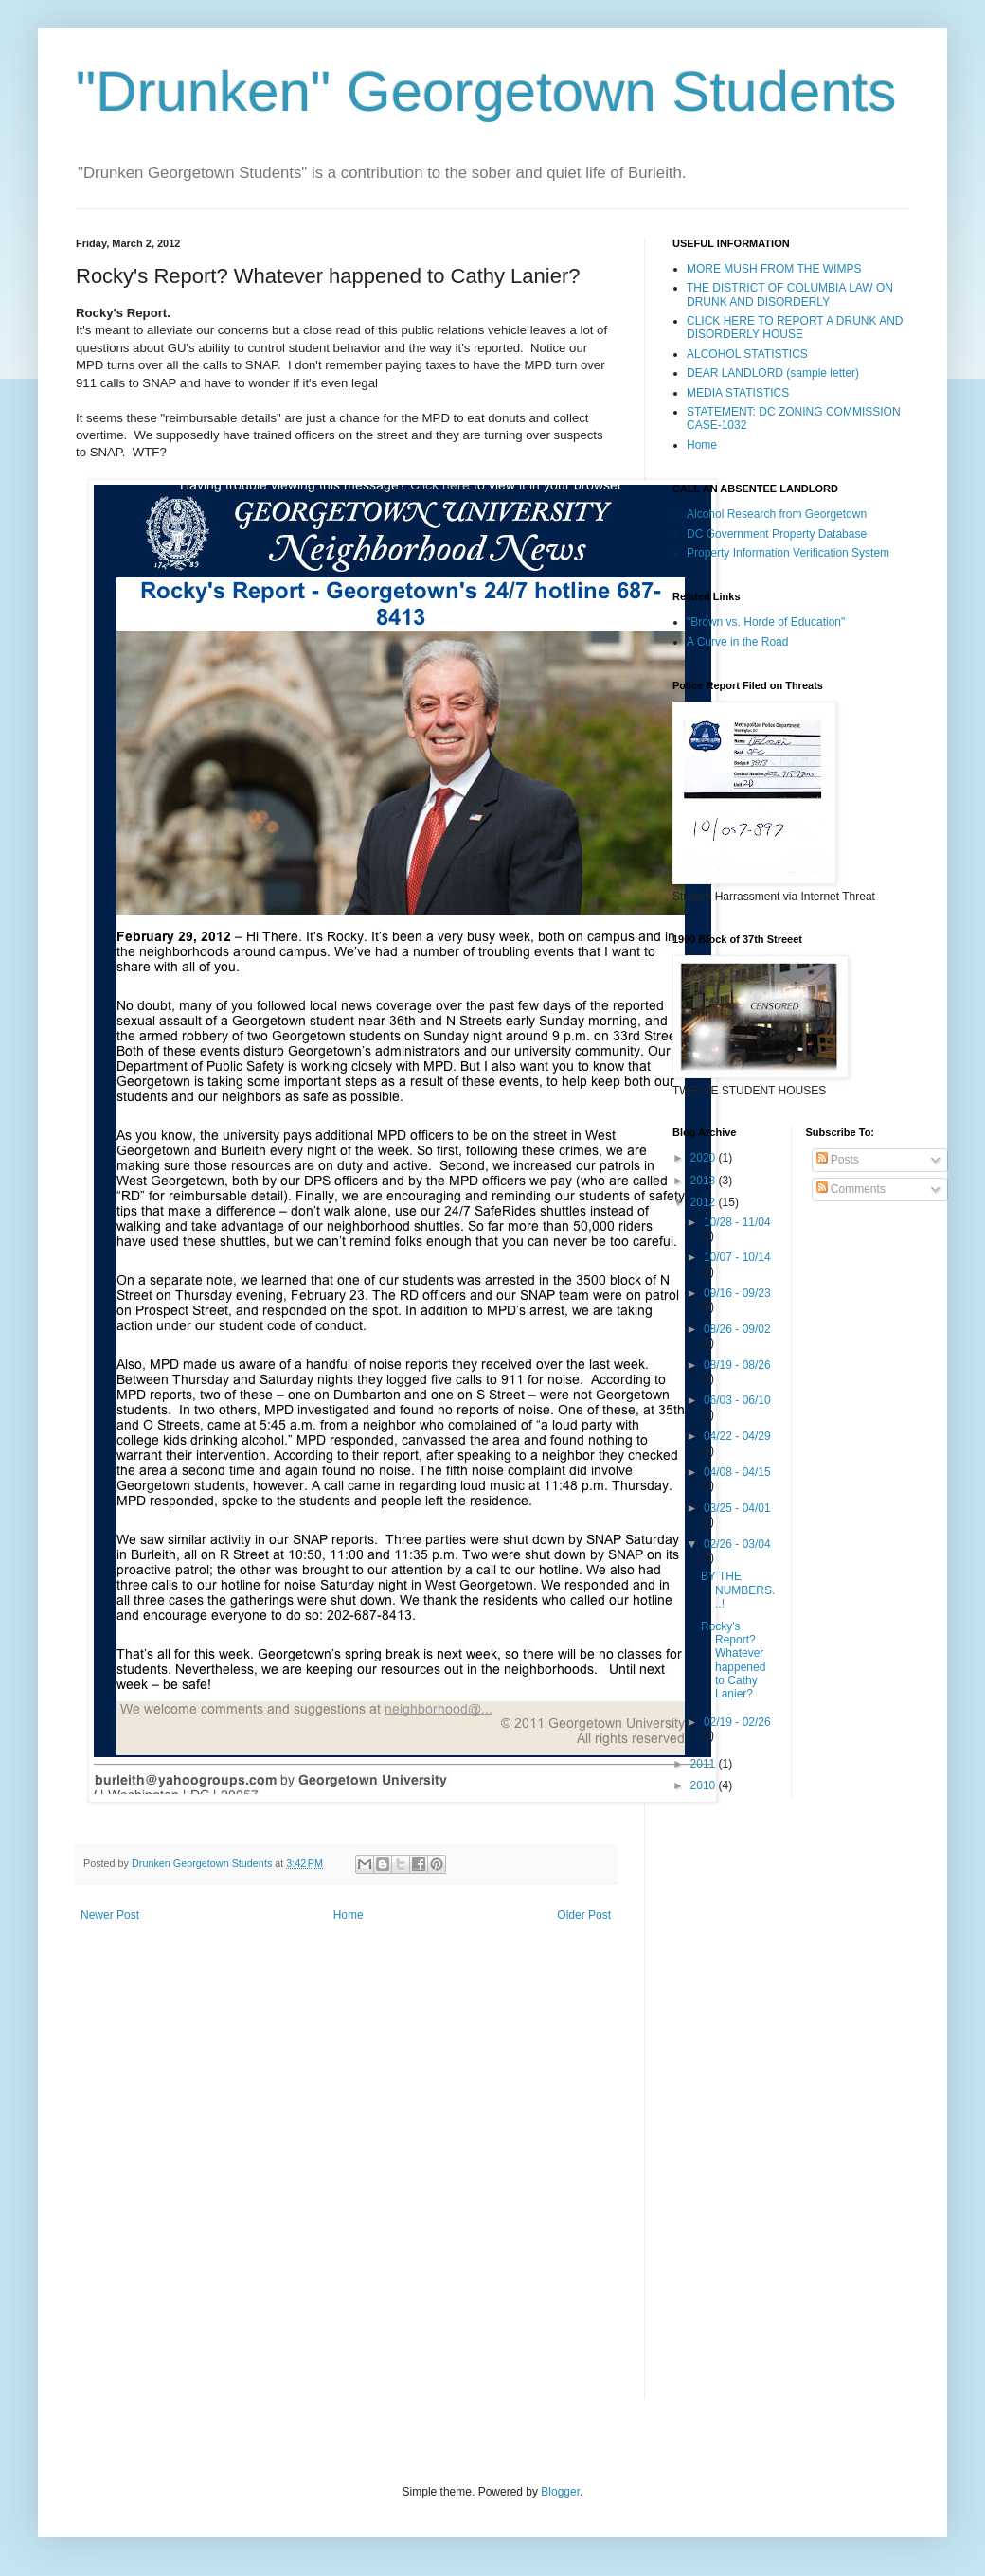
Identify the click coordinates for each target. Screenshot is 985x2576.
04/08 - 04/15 (737, 1472)
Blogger (560, 2491)
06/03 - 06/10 (737, 1400)
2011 (704, 1763)
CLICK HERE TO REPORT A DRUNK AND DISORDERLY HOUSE (795, 327)
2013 (704, 1180)
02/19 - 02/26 (737, 1722)
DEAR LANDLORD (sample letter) (773, 373)
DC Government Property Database (777, 534)
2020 (704, 1157)
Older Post (584, 1915)
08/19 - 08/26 (737, 1365)
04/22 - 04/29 (737, 1436)
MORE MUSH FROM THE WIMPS (774, 268)
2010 (704, 1785)
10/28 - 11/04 (737, 1222)
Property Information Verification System (788, 553)
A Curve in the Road (737, 641)
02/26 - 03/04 (737, 1544)
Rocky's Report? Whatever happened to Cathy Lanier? (733, 1660)
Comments (851, 1189)
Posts (837, 1159)
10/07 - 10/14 (737, 1257)
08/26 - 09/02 (737, 1329)
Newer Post (110, 1915)
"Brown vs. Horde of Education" (766, 622)
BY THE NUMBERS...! (738, 1590)
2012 (704, 1202)
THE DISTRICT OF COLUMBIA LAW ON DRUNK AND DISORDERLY (790, 294)
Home (348, 1915)
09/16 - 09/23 (737, 1293)
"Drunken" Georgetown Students (486, 91)
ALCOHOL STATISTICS (747, 354)
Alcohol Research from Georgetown (777, 514)
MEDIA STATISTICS (738, 393)
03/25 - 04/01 (737, 1508)
